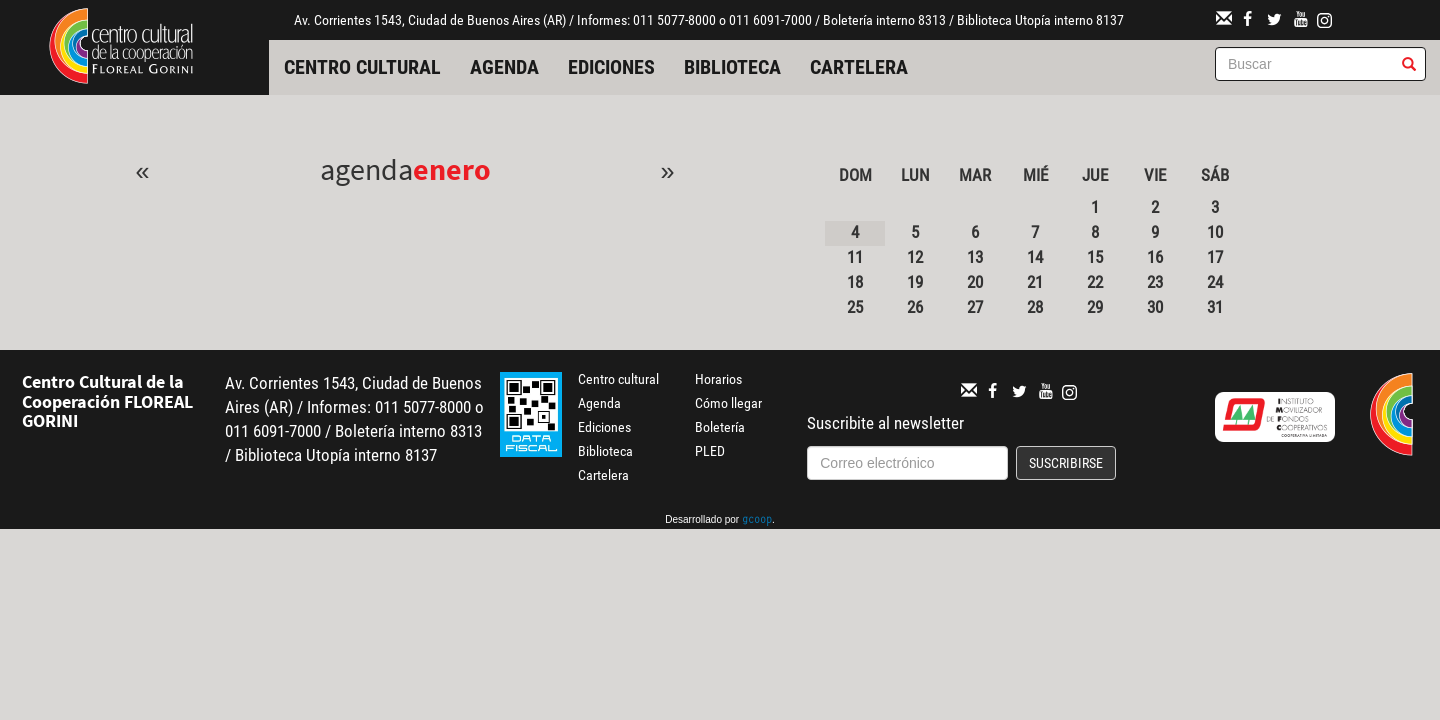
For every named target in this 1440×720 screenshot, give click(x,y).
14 (1035, 257)
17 (1215, 257)
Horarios (718, 379)
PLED (710, 451)
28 (1035, 307)
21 (1035, 282)
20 (975, 282)
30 (1155, 307)
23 (1155, 282)
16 (1155, 257)
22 (1095, 282)
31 (1215, 307)
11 (855, 257)
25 (855, 307)
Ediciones (611, 67)
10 (1215, 232)
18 (855, 282)
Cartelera (859, 67)
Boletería (720, 427)
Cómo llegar (728, 403)
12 (915, 257)
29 (1095, 307)
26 (915, 307)
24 (1215, 282)
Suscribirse (1066, 463)
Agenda (504, 67)
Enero (452, 169)
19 (915, 282)
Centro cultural (362, 67)
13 (975, 257)
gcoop (757, 521)
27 (975, 307)
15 (1095, 257)
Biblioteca (732, 67)
